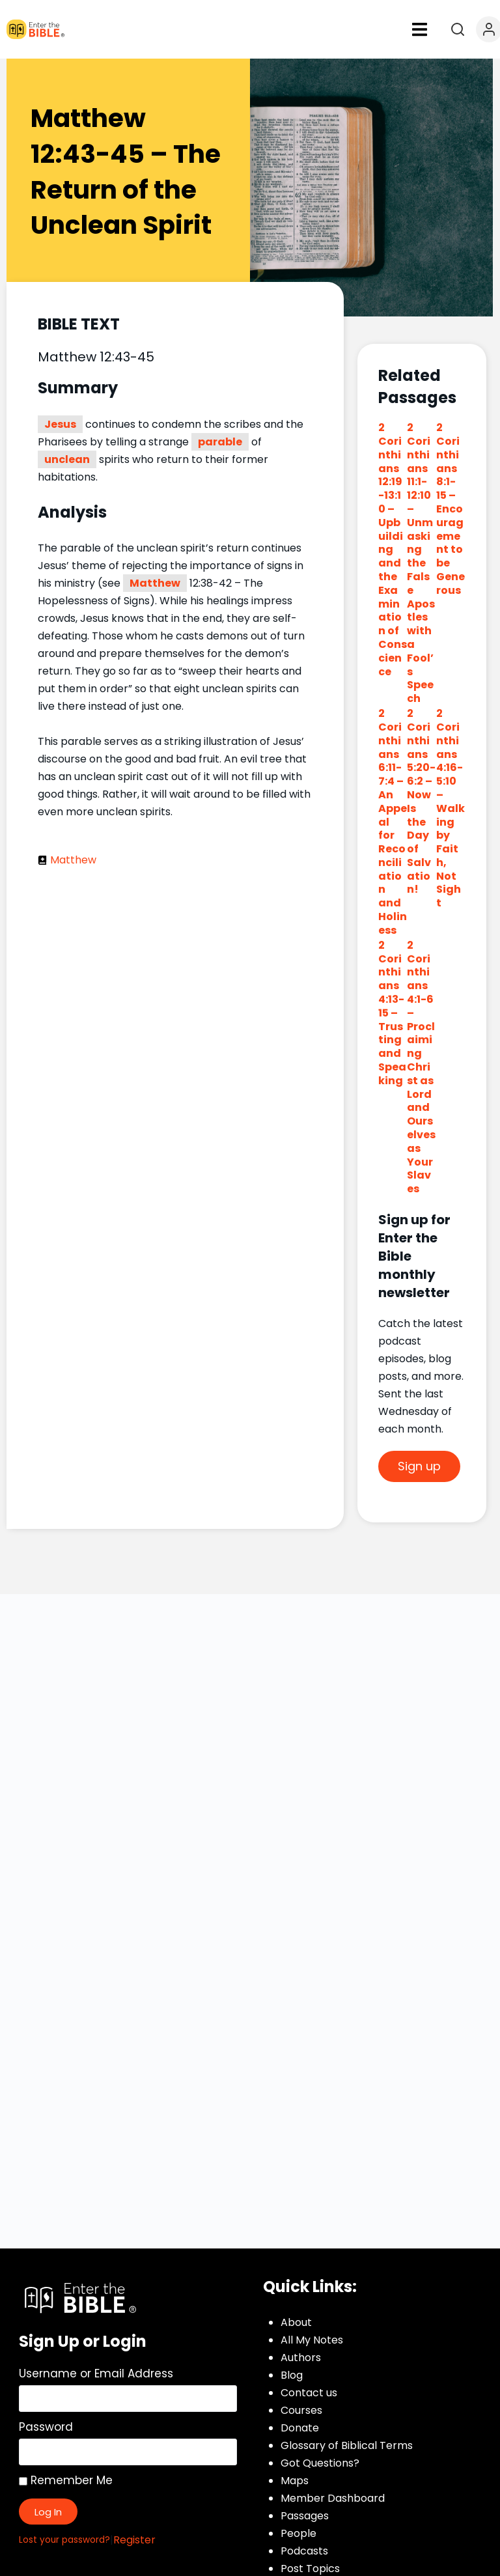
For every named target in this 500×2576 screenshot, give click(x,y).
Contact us (309, 2392)
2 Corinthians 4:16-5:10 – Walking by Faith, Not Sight (450, 808)
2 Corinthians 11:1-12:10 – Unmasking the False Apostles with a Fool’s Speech (421, 563)
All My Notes (312, 2339)
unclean (67, 459)
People (298, 2533)
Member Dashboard (333, 2498)
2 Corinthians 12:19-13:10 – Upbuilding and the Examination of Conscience (392, 549)
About (296, 2322)
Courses (301, 2410)
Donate (300, 2427)
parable (220, 441)
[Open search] (458, 29)
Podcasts (304, 2550)
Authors (301, 2357)
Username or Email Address (96, 2373)
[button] (420, 29)
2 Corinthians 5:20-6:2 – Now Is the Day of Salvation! (421, 801)
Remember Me (66, 2480)
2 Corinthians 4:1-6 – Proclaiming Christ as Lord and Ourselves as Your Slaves (421, 1067)
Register (134, 2539)
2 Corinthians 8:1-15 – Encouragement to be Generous (450, 509)
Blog (292, 2375)
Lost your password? (64, 2540)
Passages (305, 2515)
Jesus (60, 424)
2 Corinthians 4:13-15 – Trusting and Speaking (392, 1013)
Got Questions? (320, 2463)
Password (46, 2427)
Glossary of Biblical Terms (347, 2445)
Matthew (155, 583)
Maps (295, 2480)
